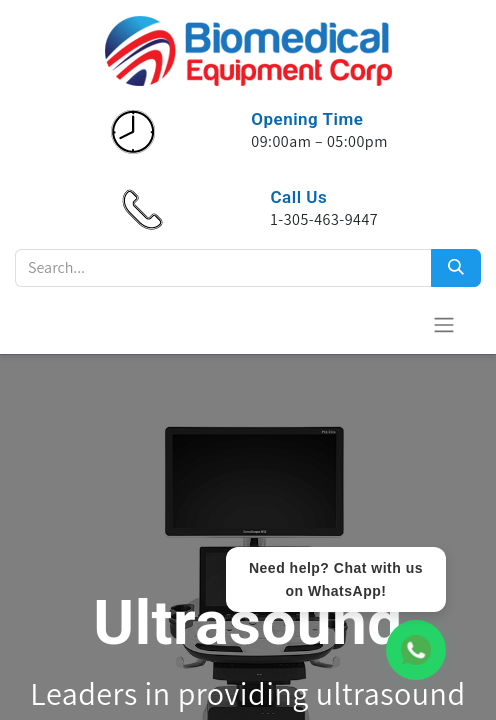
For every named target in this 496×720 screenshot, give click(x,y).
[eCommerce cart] (395, 324)
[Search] (456, 268)
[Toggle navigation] (444, 324)
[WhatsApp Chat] (416, 650)
